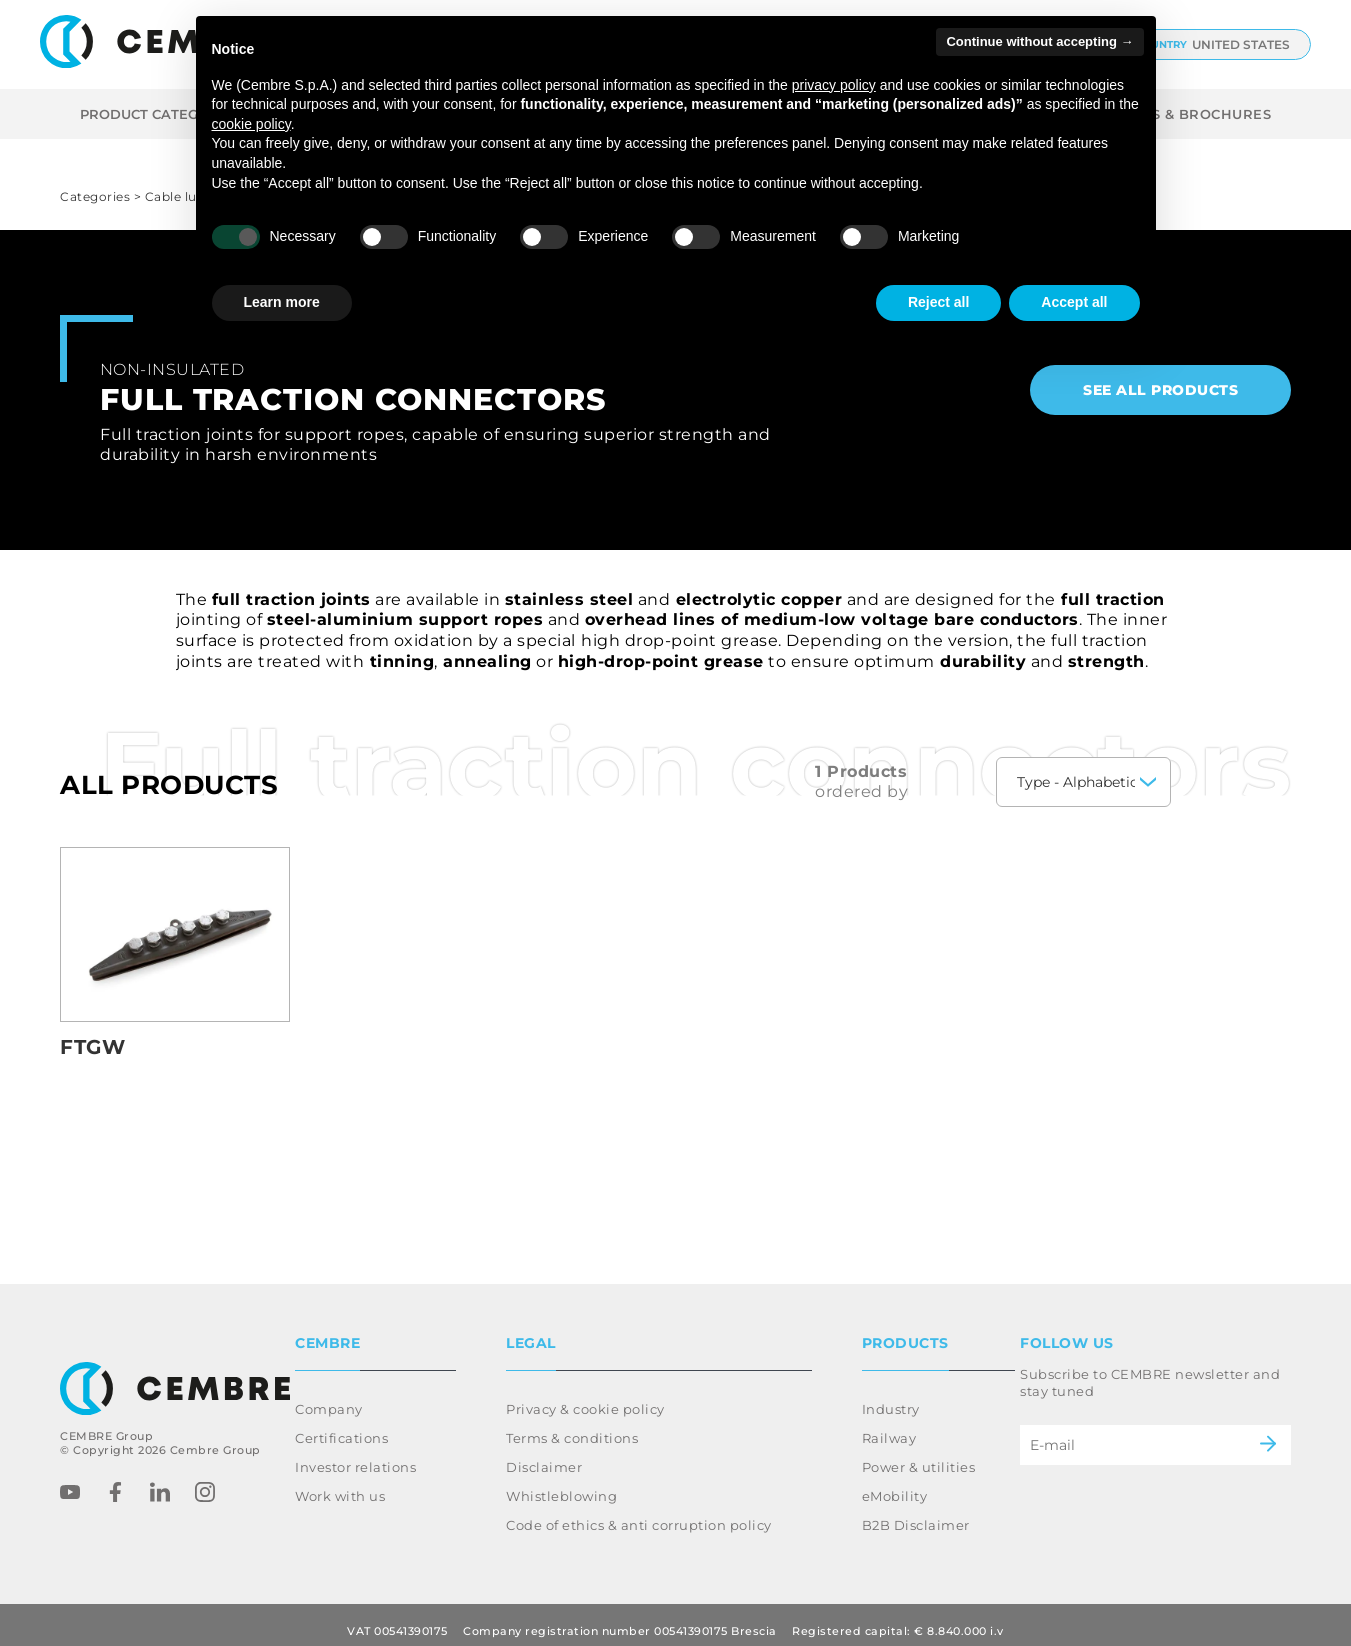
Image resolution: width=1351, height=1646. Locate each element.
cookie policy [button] (251, 124)
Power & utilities (919, 1455)
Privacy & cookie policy (585, 1397)
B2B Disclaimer (916, 1513)
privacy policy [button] (834, 85)
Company (329, 1397)
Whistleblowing (561, 1484)
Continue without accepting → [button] (1039, 41)
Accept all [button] (1074, 302)
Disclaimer (544, 1455)
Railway (889, 1426)
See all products (1160, 390)
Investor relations (355, 1455)
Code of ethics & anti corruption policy (639, 1513)
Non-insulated (172, 369)
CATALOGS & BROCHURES (1176, 114)
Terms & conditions (572, 1426)
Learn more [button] (282, 302)
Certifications (341, 1426)
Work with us (340, 1484)
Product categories (172, 114)
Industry (891, 1397)
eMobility (895, 1484)
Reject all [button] (938, 302)
